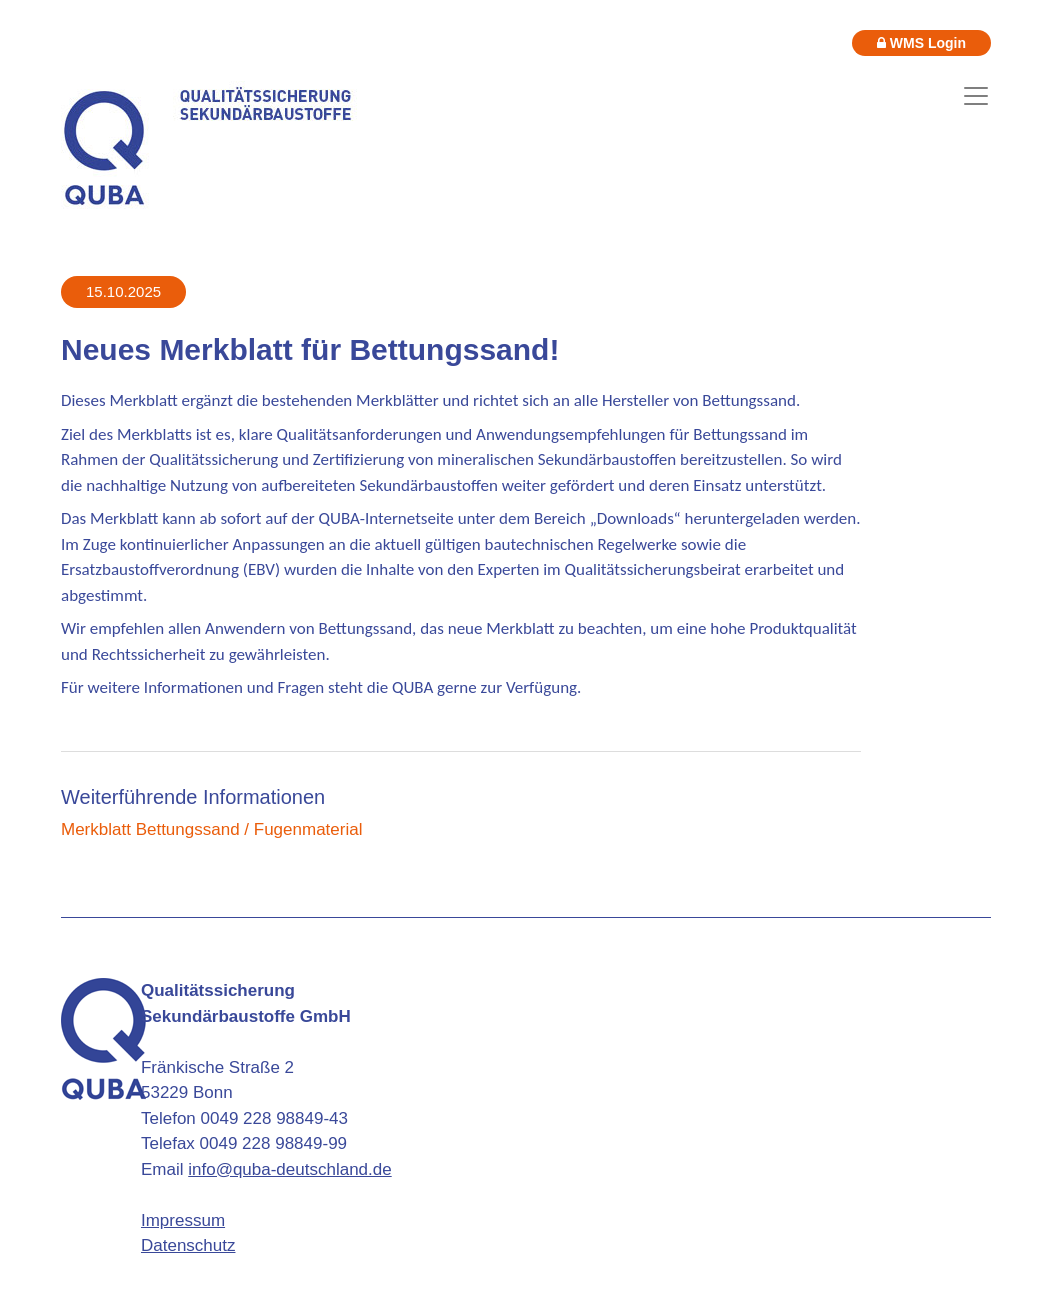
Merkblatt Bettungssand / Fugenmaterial (211, 829)
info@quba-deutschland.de (289, 1169)
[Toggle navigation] (976, 96)
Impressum (183, 1220)
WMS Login (921, 43)
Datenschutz (188, 1245)
